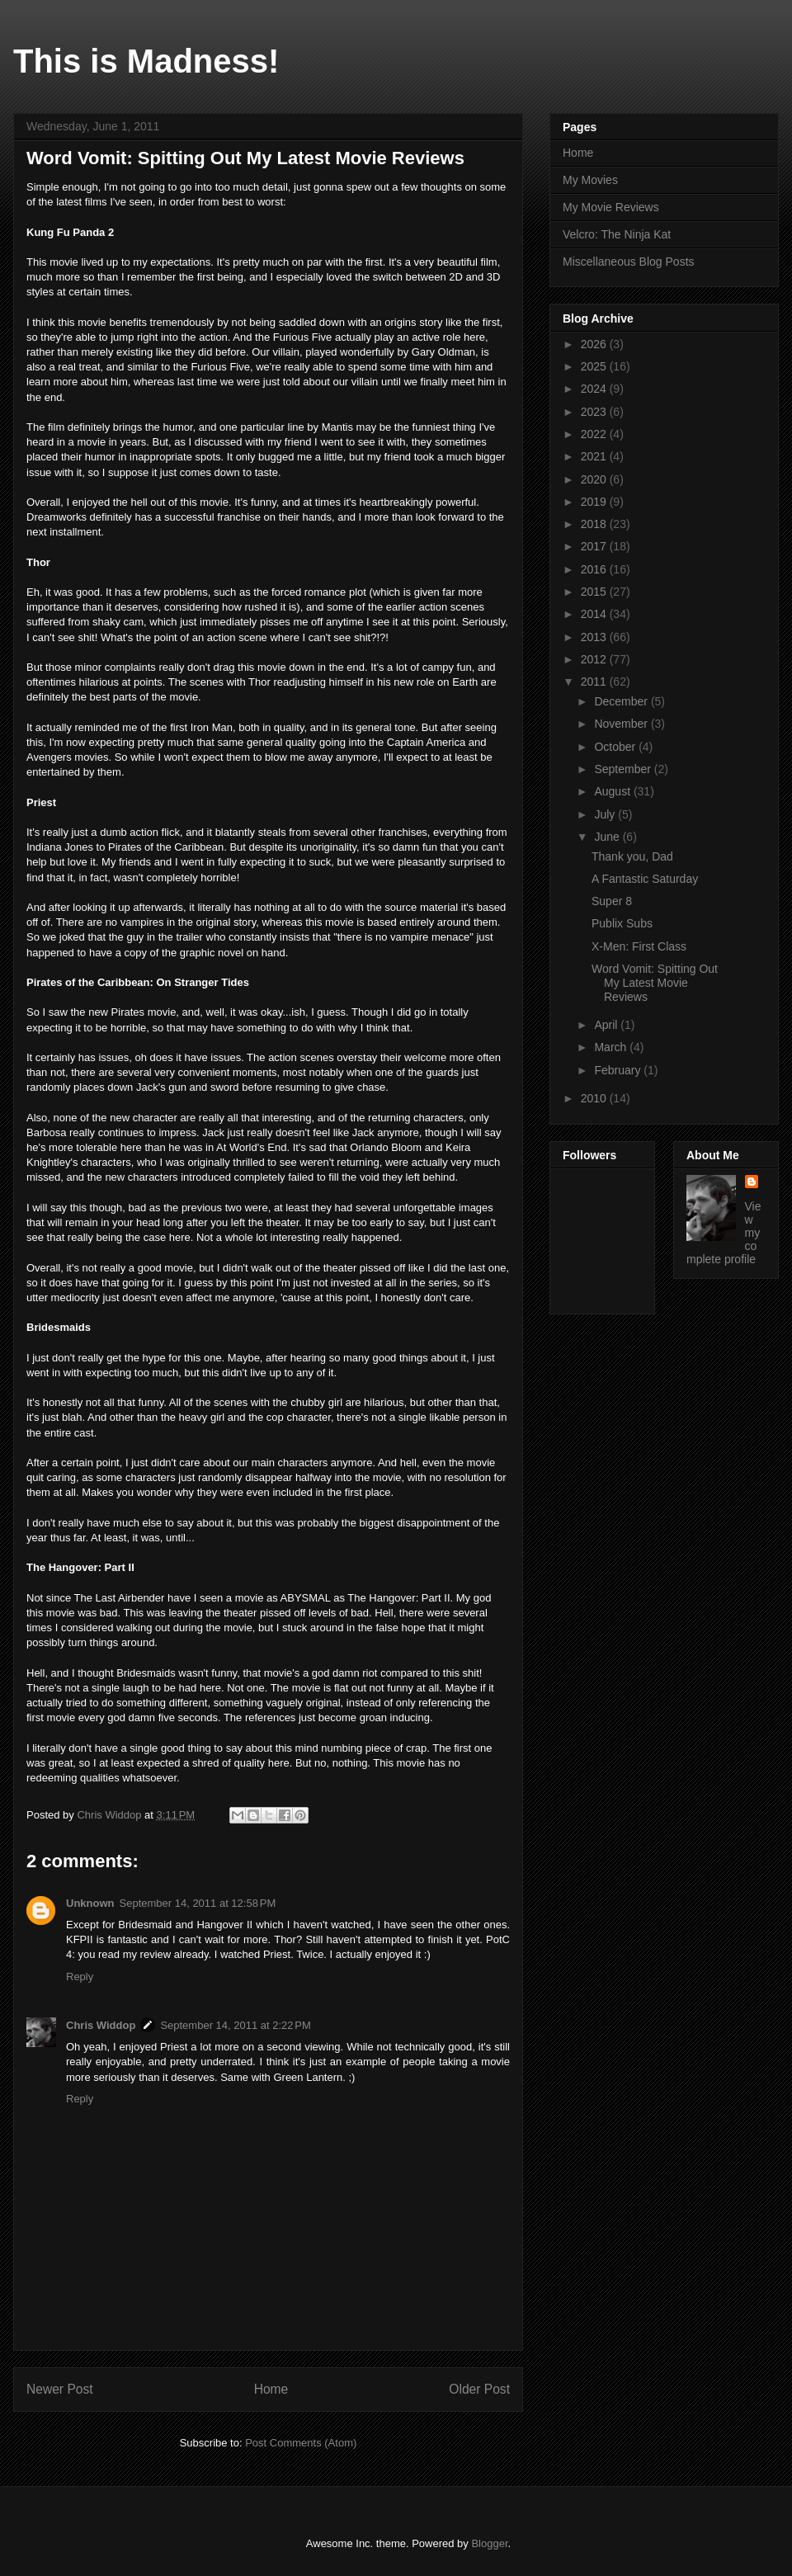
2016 (595, 569)
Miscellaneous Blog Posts (629, 261)
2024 (595, 388)
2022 (595, 434)
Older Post (479, 2389)
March (611, 1047)
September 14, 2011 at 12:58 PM (198, 1903)
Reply (79, 1976)
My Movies (590, 179)
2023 (595, 411)
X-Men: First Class (639, 946)
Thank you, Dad (632, 856)
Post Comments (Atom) (300, 2443)
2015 (595, 591)
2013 (595, 637)
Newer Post (59, 2389)
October (616, 746)
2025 (595, 366)
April (607, 1024)
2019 (595, 501)
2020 (595, 479)
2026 (595, 344)
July (606, 814)
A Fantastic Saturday (645, 878)
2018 (595, 524)
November (622, 723)
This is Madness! (146, 61)
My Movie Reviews (611, 207)
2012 (595, 659)
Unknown (90, 1903)
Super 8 (612, 901)
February (619, 1070)
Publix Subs (622, 923)
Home (271, 2389)
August (613, 791)
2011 (595, 681)
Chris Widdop (100, 2025)
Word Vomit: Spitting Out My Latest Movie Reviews (655, 982)
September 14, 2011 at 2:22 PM (235, 2025)
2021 (595, 456)
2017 (595, 546)
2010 (595, 1098)
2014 (595, 613)
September (623, 769)
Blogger (489, 2543)
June (608, 836)
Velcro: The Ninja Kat (617, 234)
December (622, 701)
